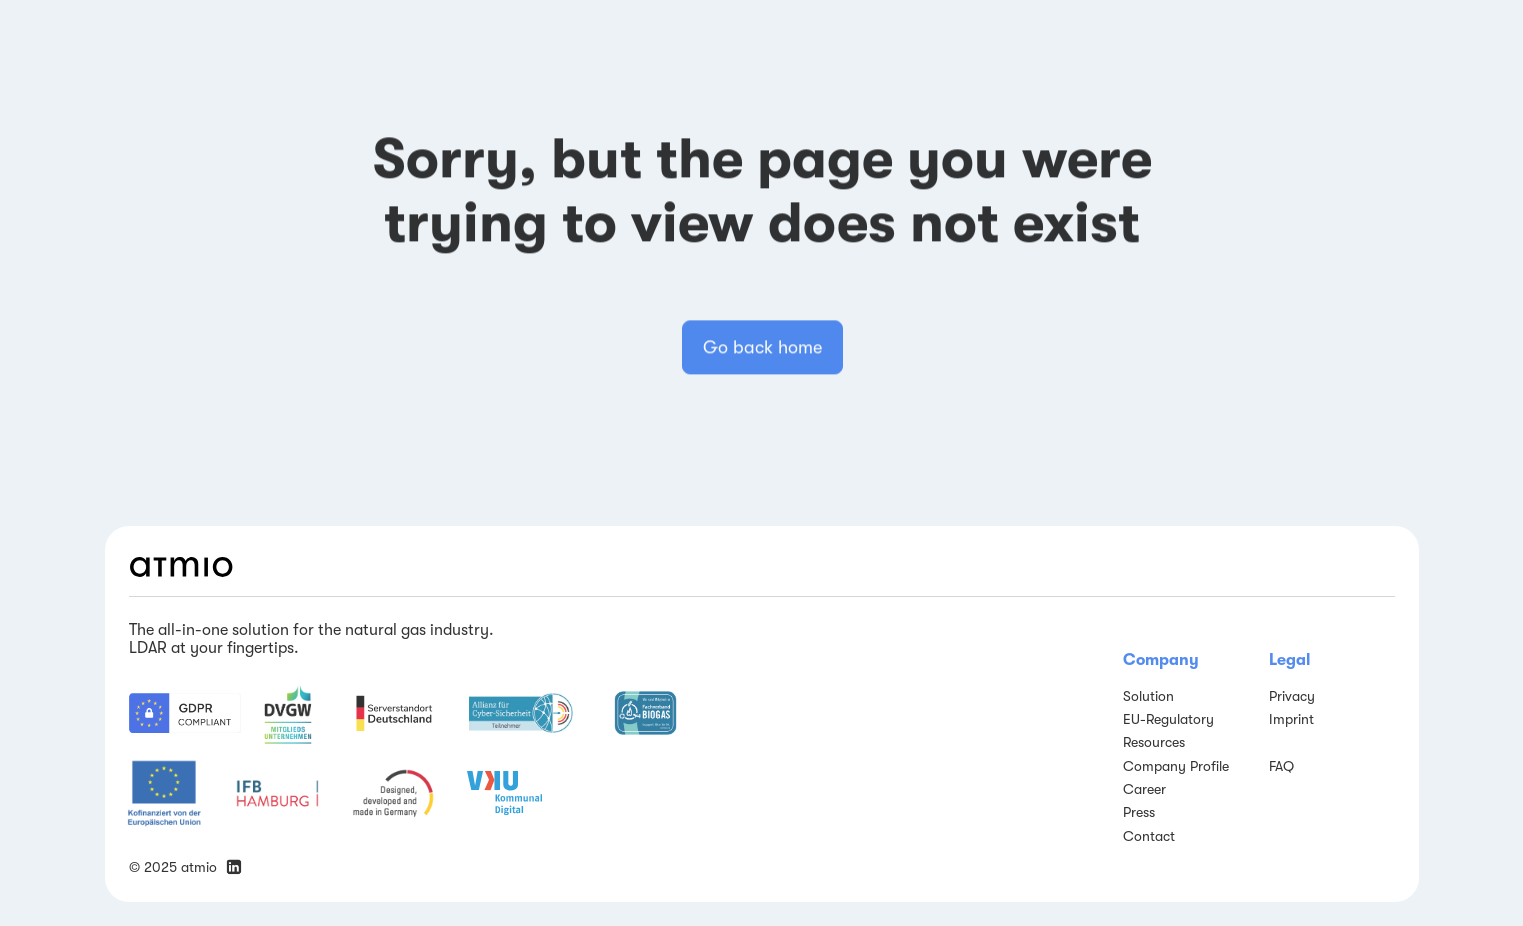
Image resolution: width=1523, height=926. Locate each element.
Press (1139, 812)
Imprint (1291, 719)
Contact (1149, 836)
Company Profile (1176, 766)
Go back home (761, 357)
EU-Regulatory (1168, 719)
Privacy (1292, 696)
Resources (1154, 742)
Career (1144, 789)
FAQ (1281, 766)
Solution (1148, 696)
